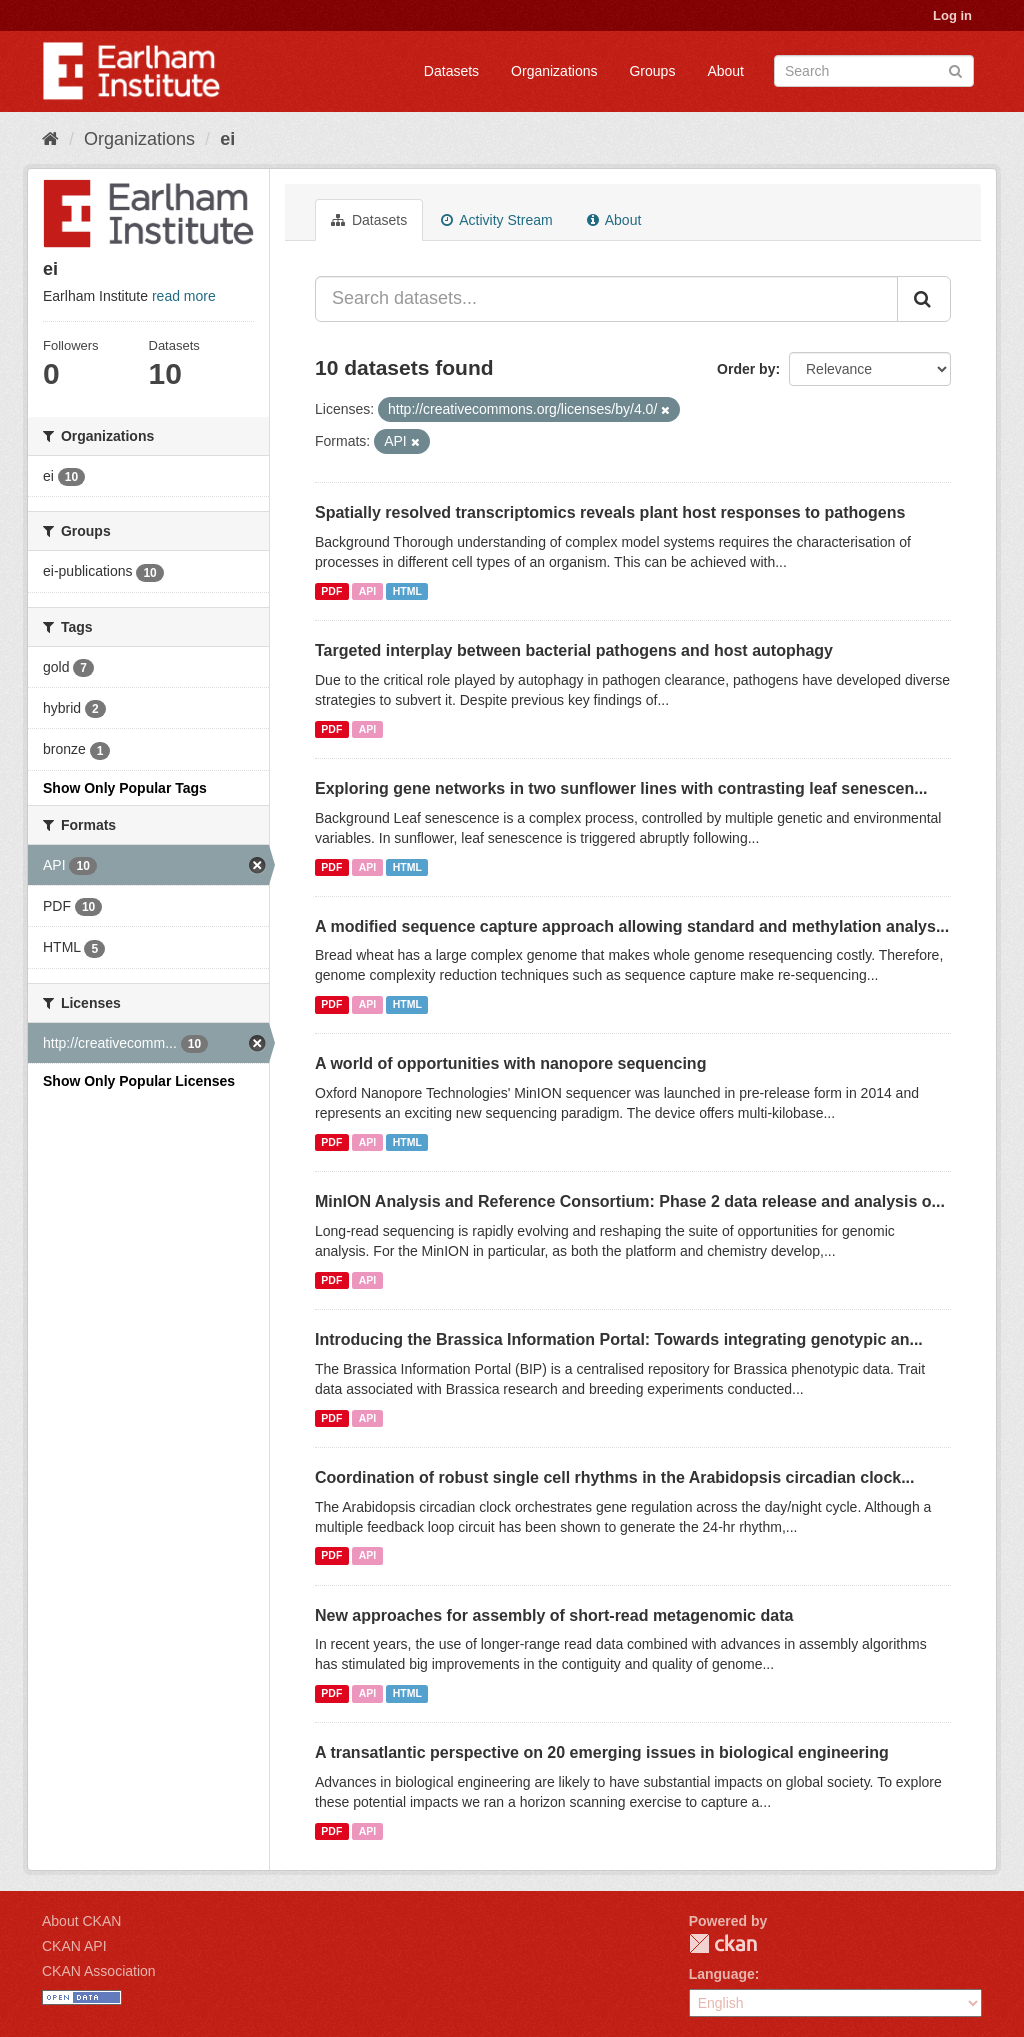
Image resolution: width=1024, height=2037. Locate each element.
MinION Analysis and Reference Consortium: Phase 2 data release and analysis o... (630, 1201)
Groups (652, 71)
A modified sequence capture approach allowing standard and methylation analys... (632, 926)
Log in (952, 15)
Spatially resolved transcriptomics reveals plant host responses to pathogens (610, 512)
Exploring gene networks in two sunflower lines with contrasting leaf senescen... (621, 788)
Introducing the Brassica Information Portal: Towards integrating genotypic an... (619, 1339)
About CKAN (81, 1921)
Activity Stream (496, 220)
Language (722, 1974)
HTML (407, 591)
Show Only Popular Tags (125, 788)
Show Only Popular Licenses (139, 1081)
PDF (331, 591)
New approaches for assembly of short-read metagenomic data (554, 1615)
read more (184, 296)
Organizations (554, 71)
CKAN (723, 1943)
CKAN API (74, 1946)
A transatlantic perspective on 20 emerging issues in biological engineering (602, 1752)
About (725, 71)
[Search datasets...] (606, 299)
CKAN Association (99, 1971)
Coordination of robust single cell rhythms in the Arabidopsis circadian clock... (615, 1477)
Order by (746, 369)
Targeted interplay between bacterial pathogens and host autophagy (574, 650)
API (368, 591)
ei (227, 139)
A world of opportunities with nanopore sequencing (510, 1063)
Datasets (451, 71)
